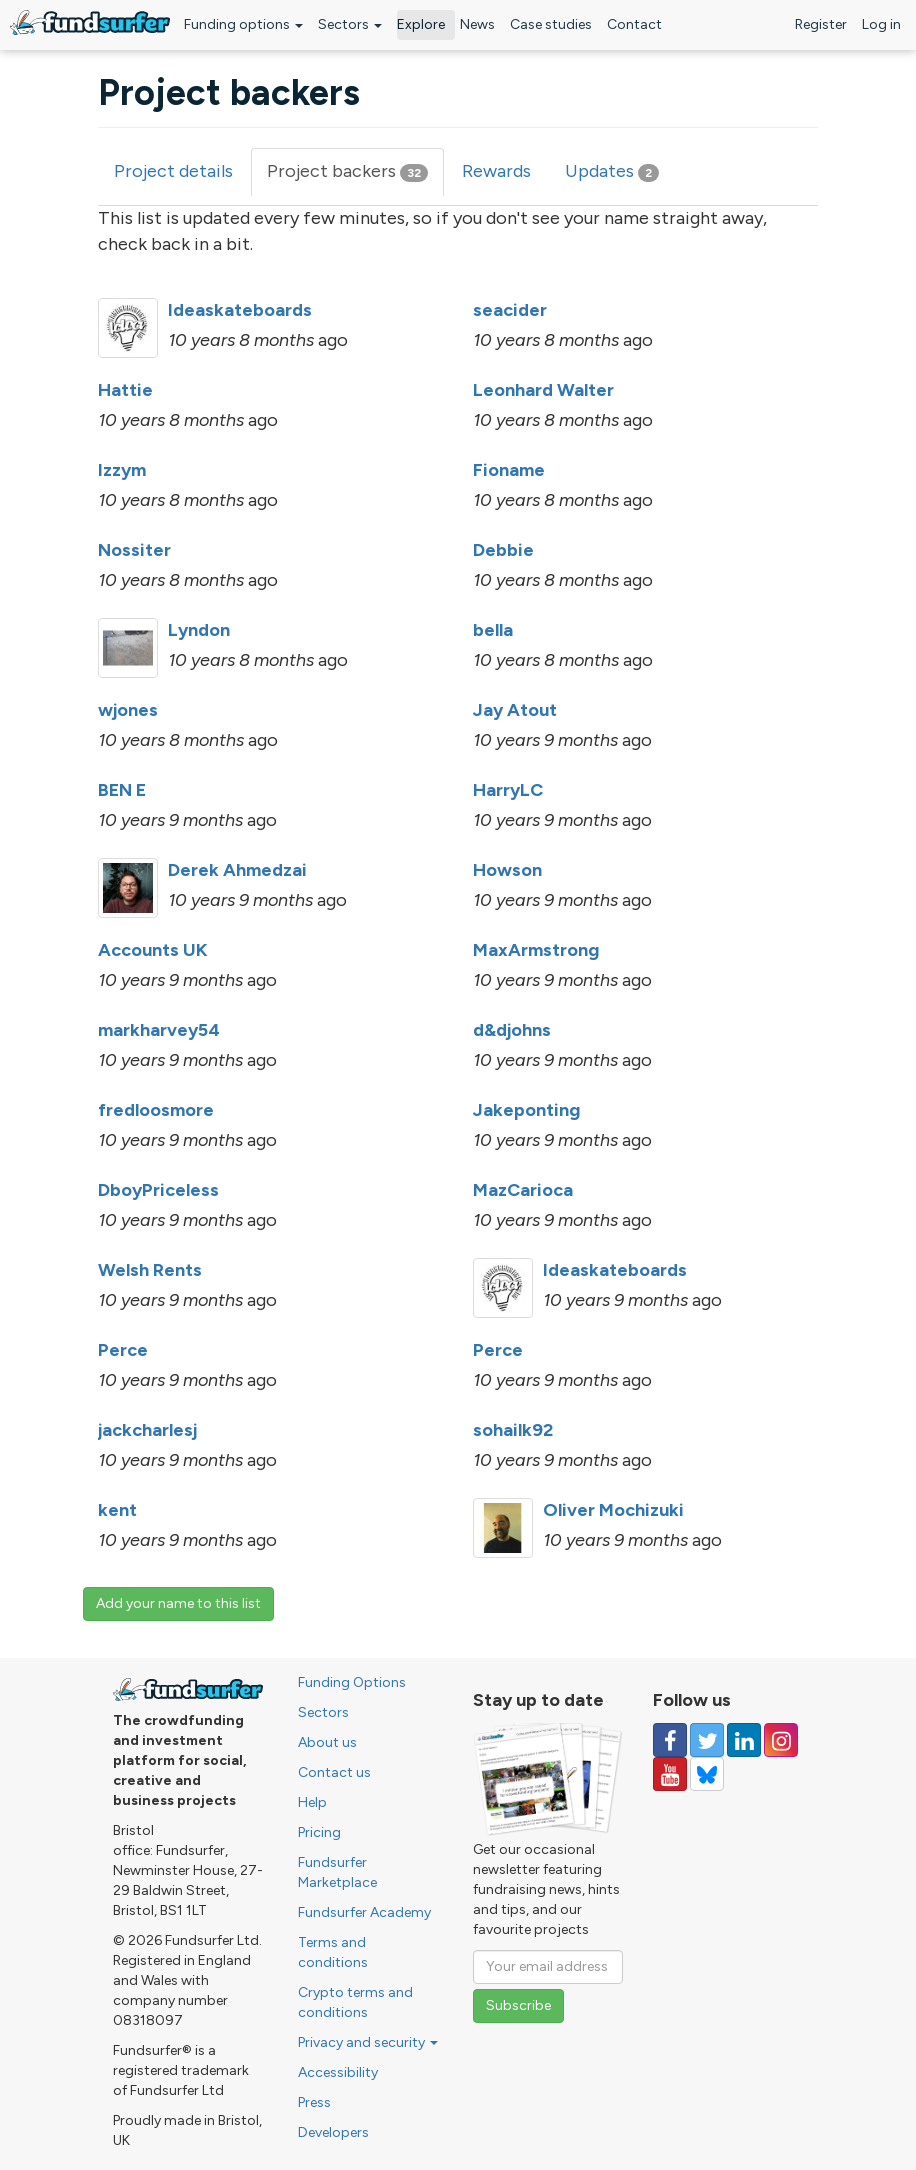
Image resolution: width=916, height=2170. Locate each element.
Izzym (122, 470)
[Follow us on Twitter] (707, 1740)
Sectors (350, 24)
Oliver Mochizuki (613, 1510)
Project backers (355, 177)
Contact (634, 24)
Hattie (125, 390)
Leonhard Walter (543, 390)
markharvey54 (159, 1030)
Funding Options (352, 1682)
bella (493, 630)
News (477, 24)
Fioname (509, 470)
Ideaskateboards (240, 310)
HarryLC (508, 790)
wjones (128, 710)
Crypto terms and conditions (355, 2002)
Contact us (334, 1772)
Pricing (319, 1832)
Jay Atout (515, 710)
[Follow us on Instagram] (781, 1740)
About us (327, 1742)
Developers (333, 2132)
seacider (510, 310)
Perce (123, 1350)
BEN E (122, 790)
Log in (881, 24)
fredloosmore (156, 1110)
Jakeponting (526, 1110)
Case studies (551, 24)
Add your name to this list (178, 1603)
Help (312, 1802)
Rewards (496, 171)
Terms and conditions (333, 1952)
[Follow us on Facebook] (670, 1740)
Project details (173, 171)
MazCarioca (523, 1190)
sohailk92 (513, 1430)
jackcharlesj (147, 1430)
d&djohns (512, 1030)
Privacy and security (368, 2042)
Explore (421, 24)
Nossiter (134, 550)
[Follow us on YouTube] (670, 1774)
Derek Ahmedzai (237, 870)
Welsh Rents (150, 1270)
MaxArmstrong (536, 950)
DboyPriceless (158, 1190)
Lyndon (199, 630)
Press (314, 2102)
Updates (612, 171)
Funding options (243, 24)
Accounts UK (153, 950)
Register (821, 24)
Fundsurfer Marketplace (337, 1872)
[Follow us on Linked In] (744, 1740)
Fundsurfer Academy (364, 1912)
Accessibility (338, 2072)
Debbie (503, 550)
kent (117, 1510)
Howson (507, 870)
